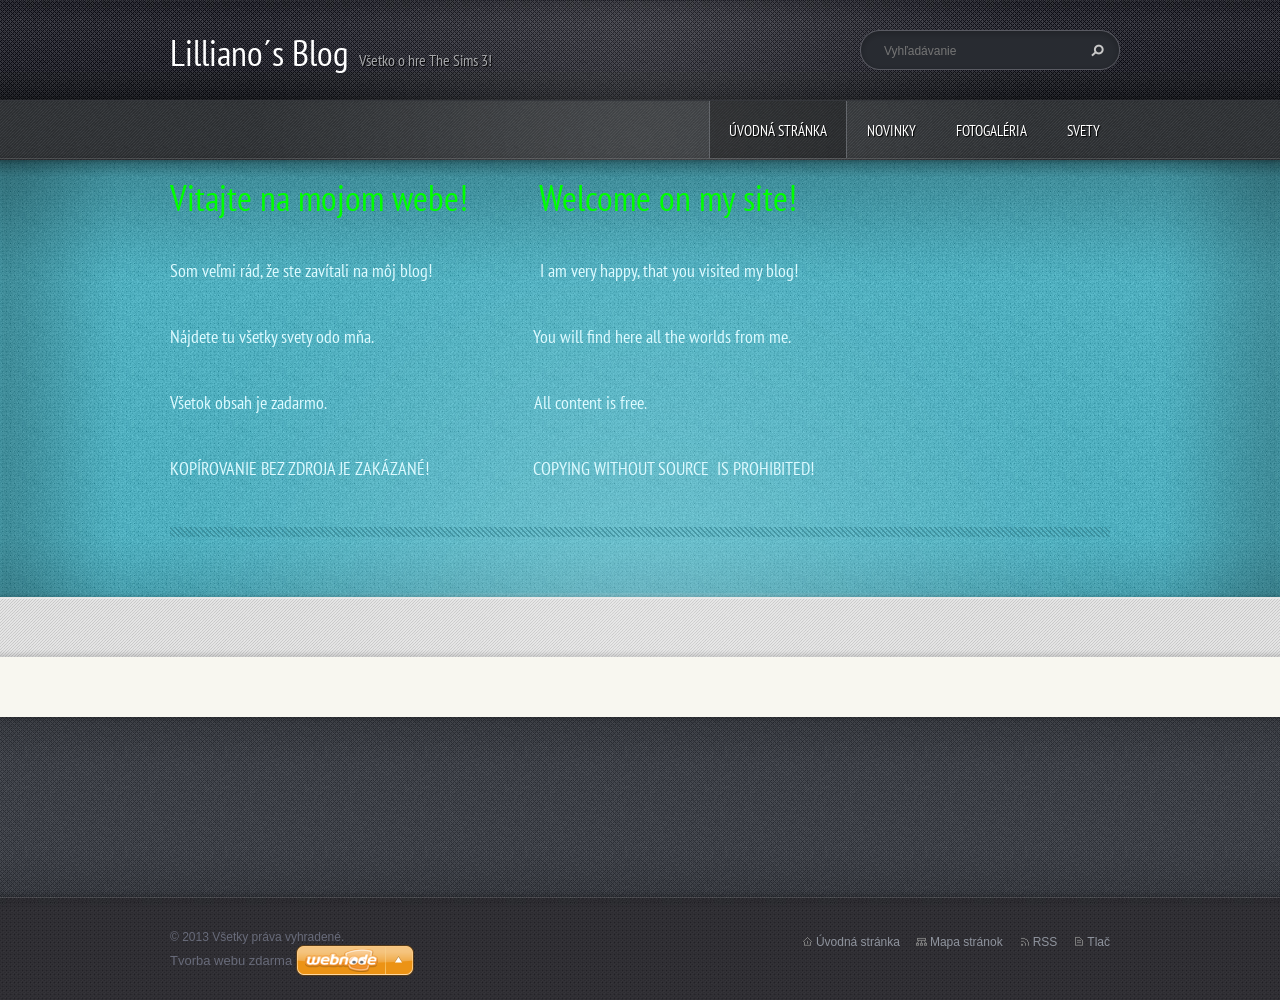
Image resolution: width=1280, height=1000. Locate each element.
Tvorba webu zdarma (231, 960)
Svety (1083, 130)
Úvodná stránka (778, 130)
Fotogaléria (991, 130)
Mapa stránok (966, 942)
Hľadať (1095, 50)
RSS (1045, 942)
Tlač (1098, 942)
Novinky (891, 130)
